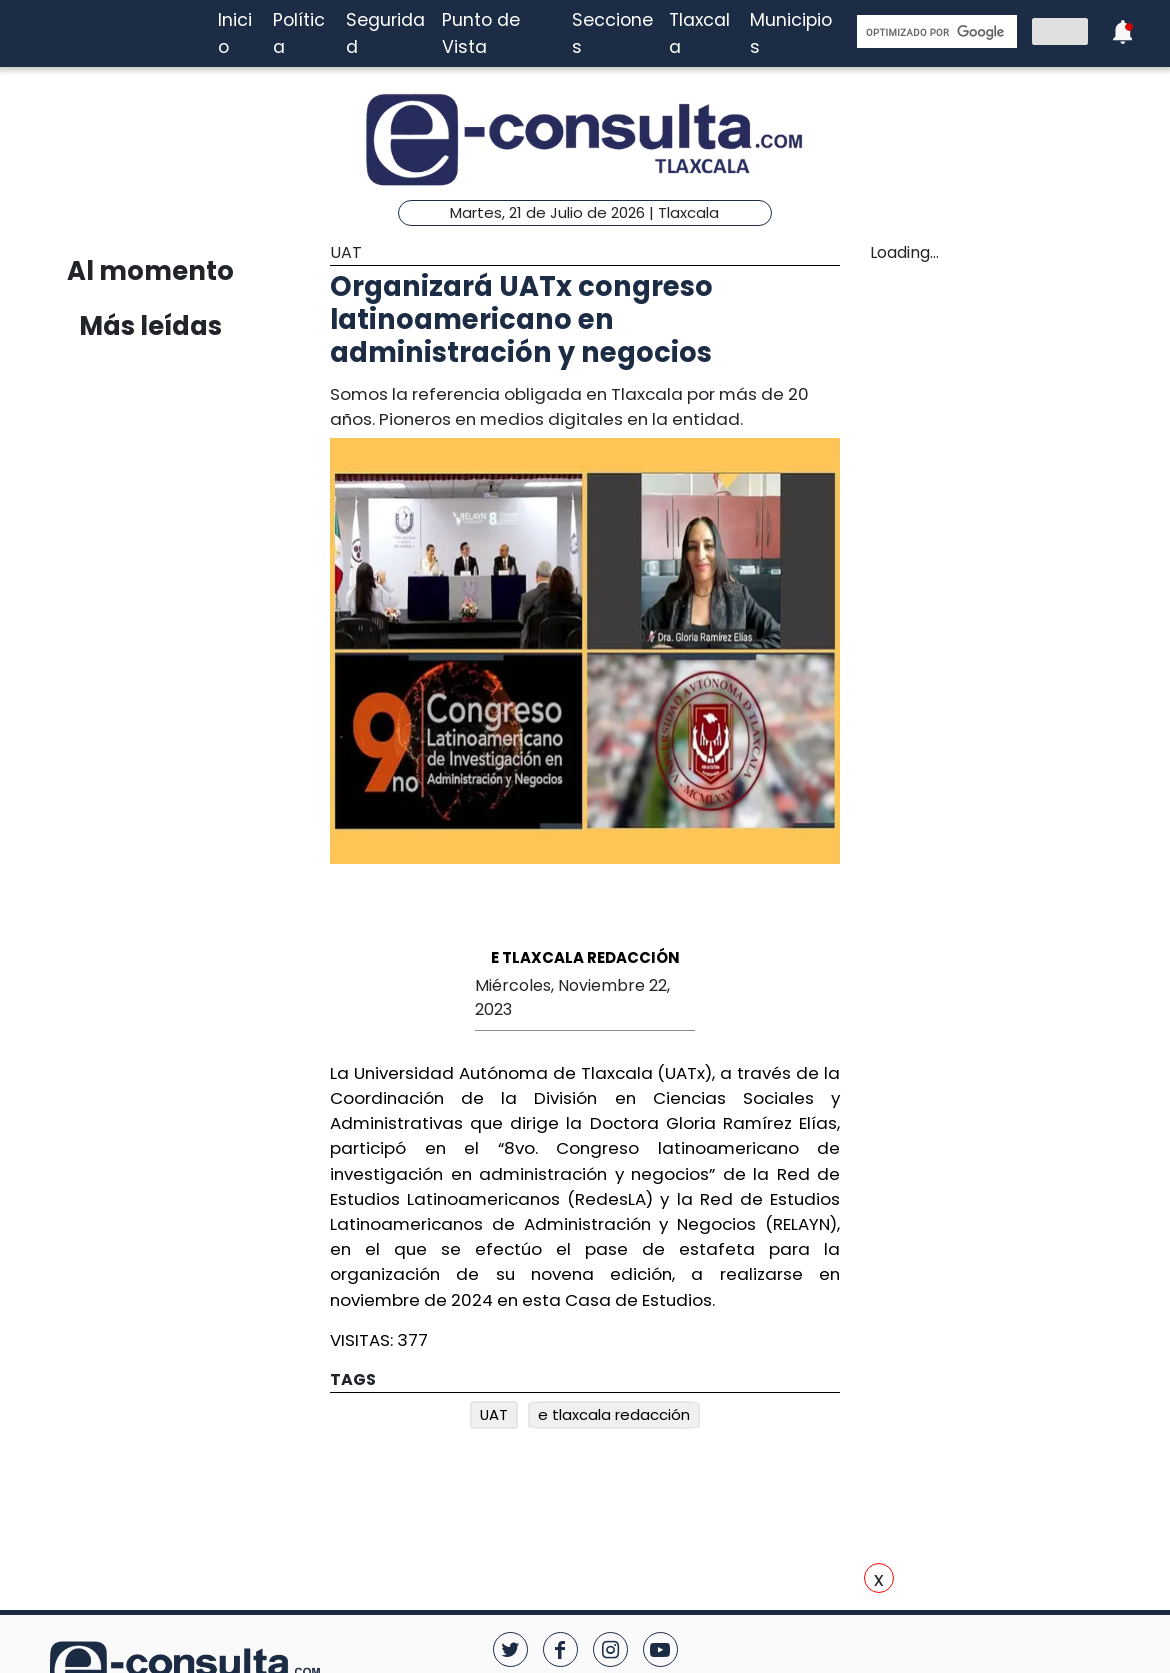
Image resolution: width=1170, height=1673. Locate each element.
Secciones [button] (612, 33)
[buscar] (935, 32)
